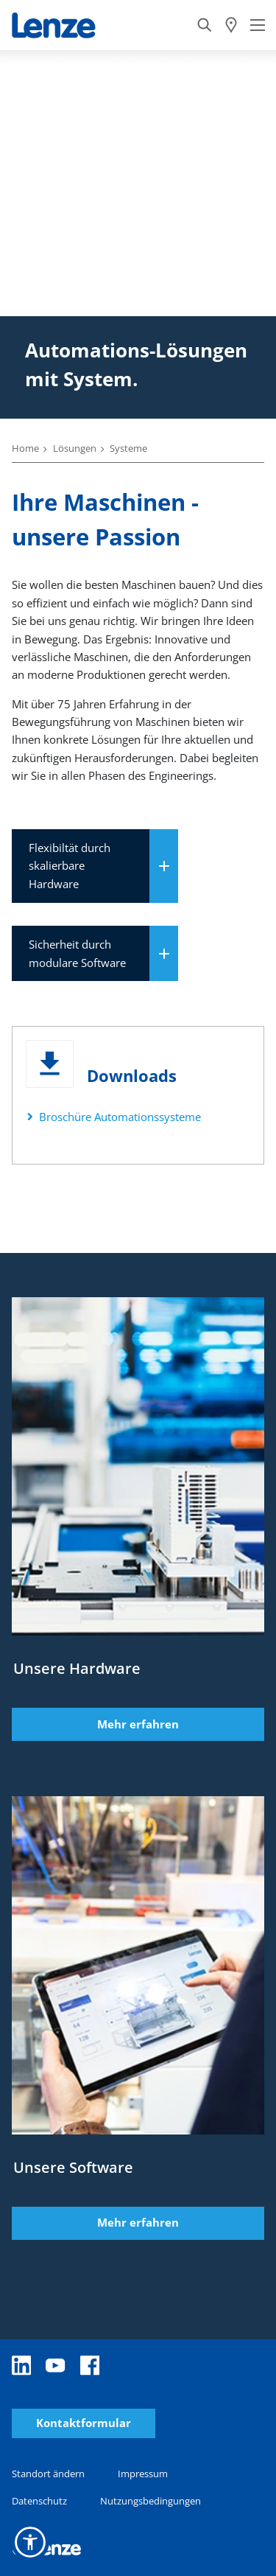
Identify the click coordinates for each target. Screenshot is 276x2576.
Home (25, 448)
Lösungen (74, 448)
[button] (30, 2542)
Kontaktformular (83, 2423)
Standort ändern (48, 2473)
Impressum (143, 2473)
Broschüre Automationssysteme (120, 1116)
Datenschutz (39, 2500)
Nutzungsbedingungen (150, 2500)
